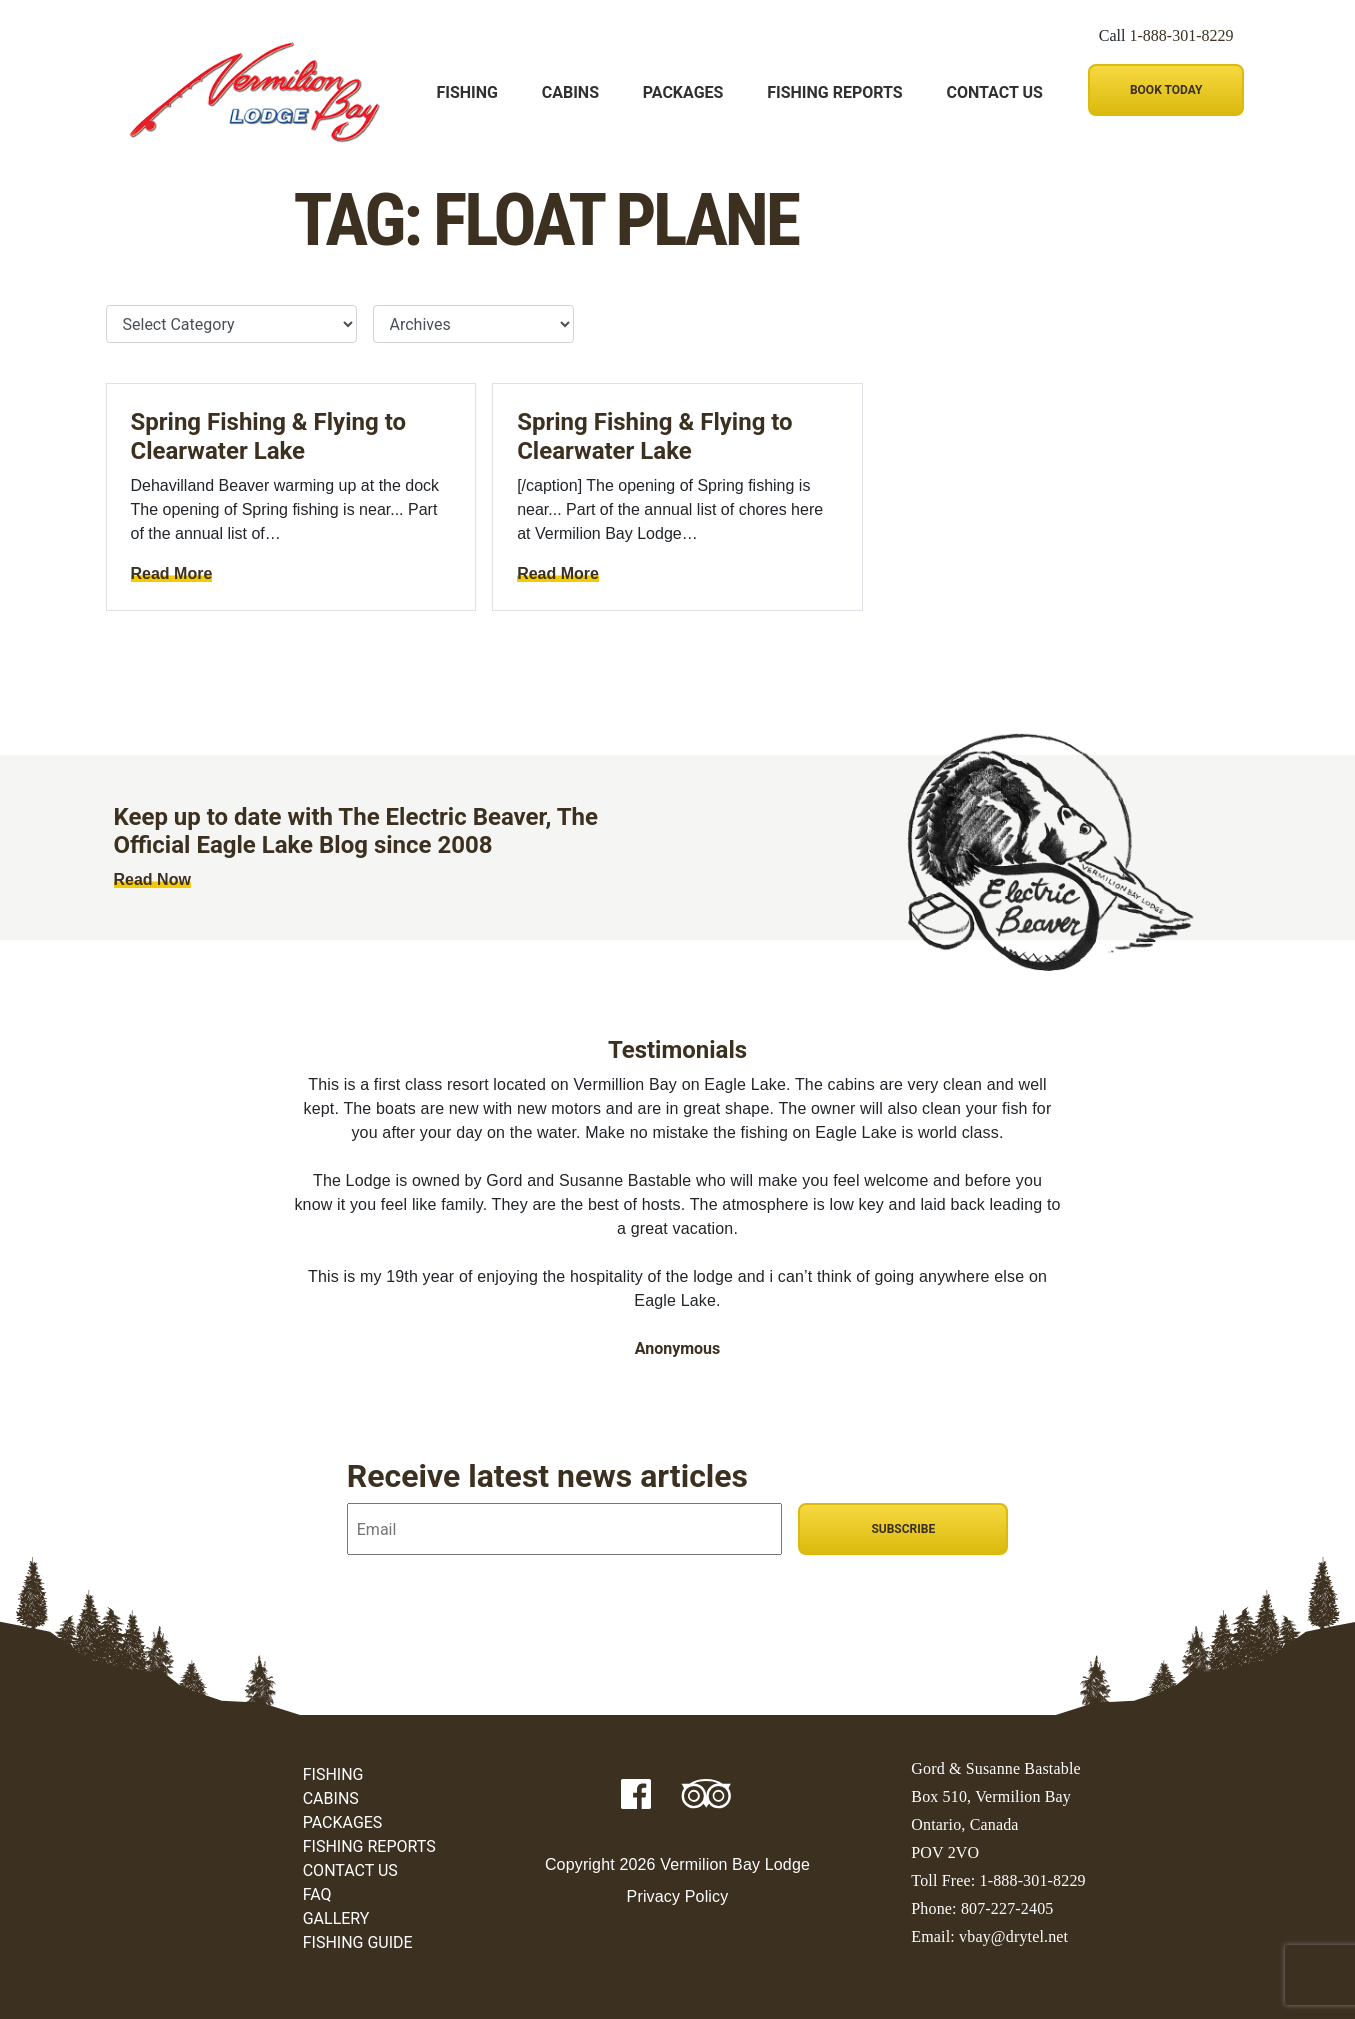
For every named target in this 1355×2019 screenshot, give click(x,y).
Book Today (1166, 90)
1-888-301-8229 (1182, 35)
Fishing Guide (358, 1942)
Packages (683, 92)
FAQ (317, 1894)
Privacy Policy (678, 1896)
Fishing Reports (834, 92)
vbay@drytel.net (1013, 1936)
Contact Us (994, 92)
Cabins (570, 92)
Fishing (467, 92)
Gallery (336, 1918)
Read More (172, 573)
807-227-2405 (1007, 1908)
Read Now (152, 879)
